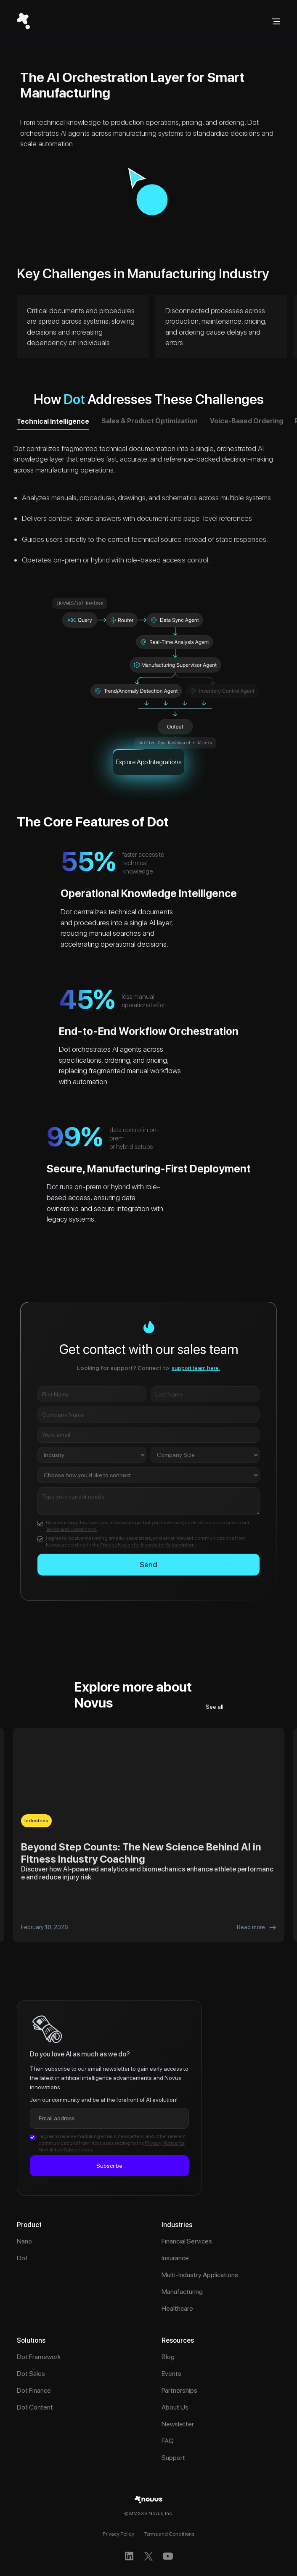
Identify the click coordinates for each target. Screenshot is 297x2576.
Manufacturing (182, 2292)
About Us (175, 2407)
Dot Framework (39, 2357)
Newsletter (178, 2424)
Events (171, 2374)
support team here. (196, 1368)
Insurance (175, 2258)
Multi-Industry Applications (200, 2275)
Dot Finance (34, 2390)
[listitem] (148, 1835)
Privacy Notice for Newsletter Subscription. (148, 1545)
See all (214, 1706)
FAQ (168, 2441)
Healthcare (177, 2308)
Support (173, 2458)
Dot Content (35, 2407)
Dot (22, 2258)
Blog (168, 2357)
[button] (276, 21)
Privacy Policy (118, 2534)
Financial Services (187, 2241)
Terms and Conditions (169, 2534)
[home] (23, 21)
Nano (24, 2241)
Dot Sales (31, 2374)
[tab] (53, 423)
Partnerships (179, 2390)
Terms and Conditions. (71, 1529)
